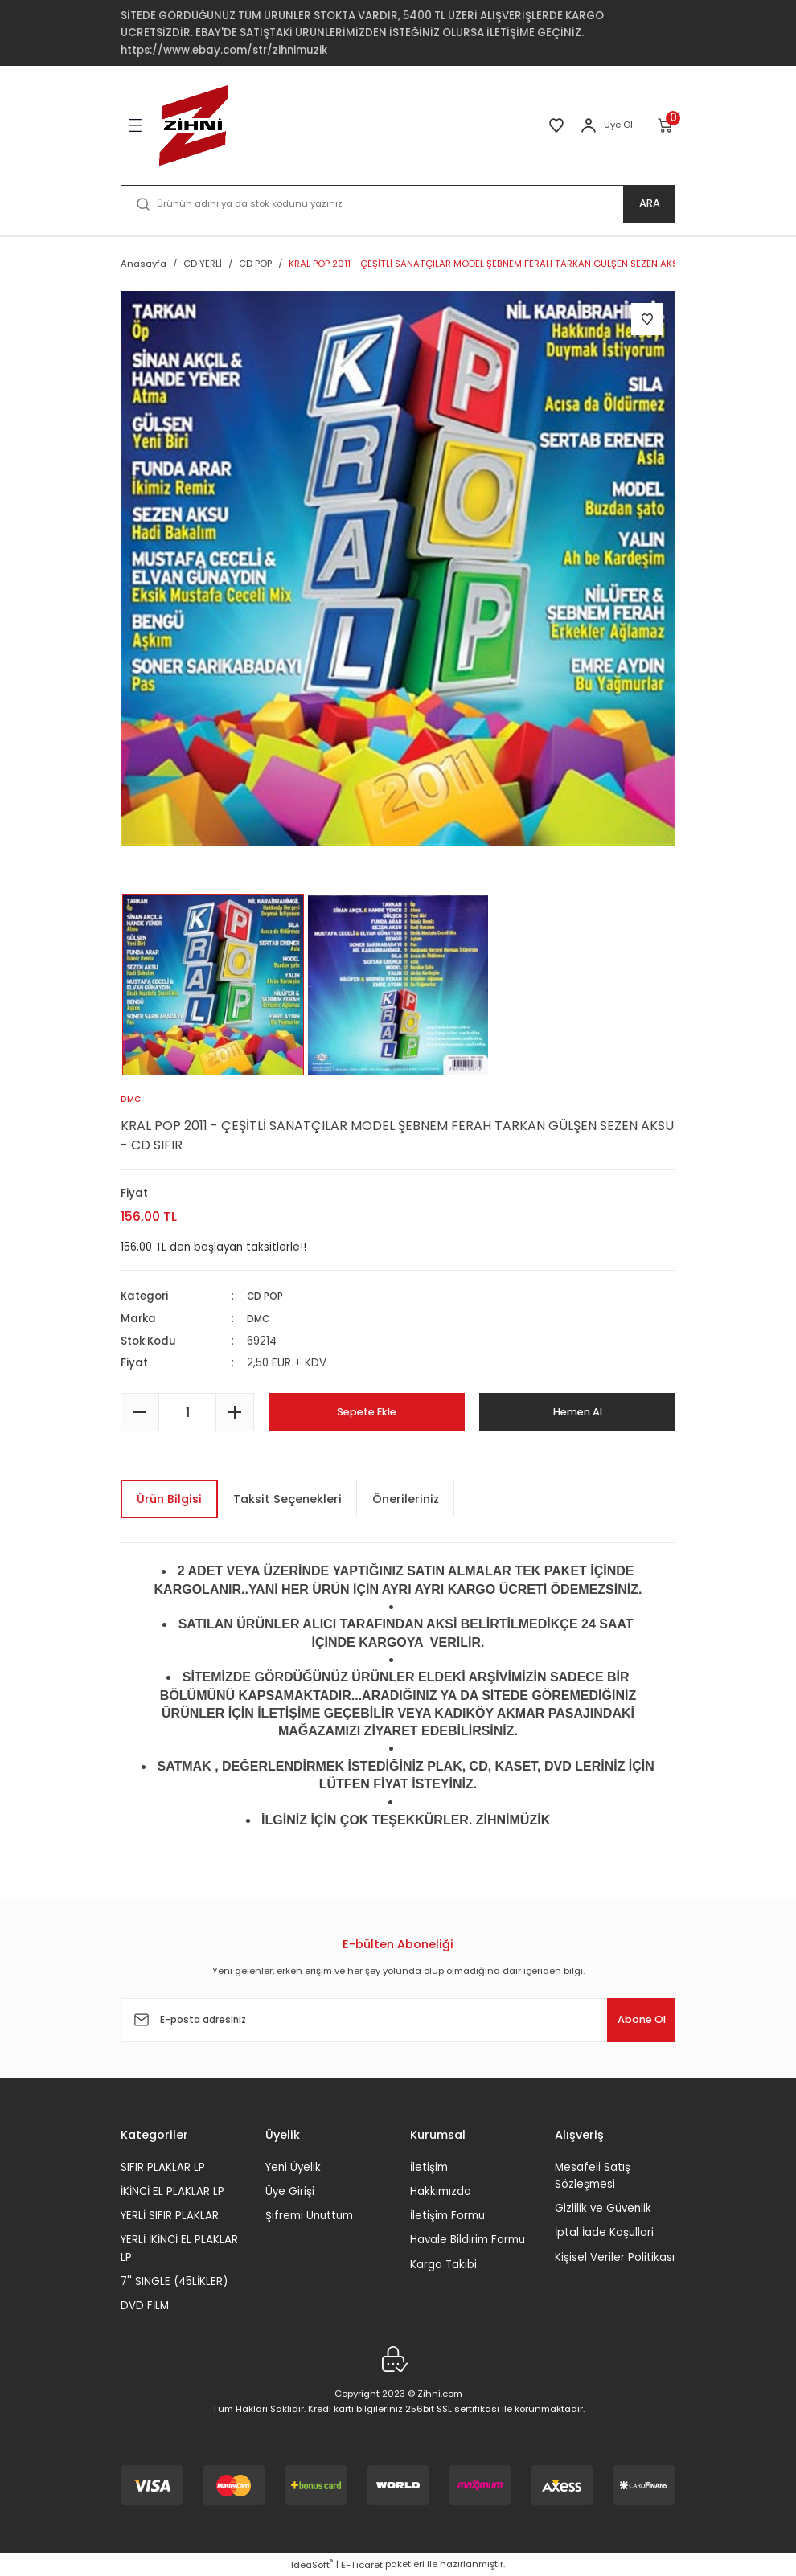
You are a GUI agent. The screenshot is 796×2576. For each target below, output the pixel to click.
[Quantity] (187, 1412)
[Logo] (193, 125)
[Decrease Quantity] (139, 1412)
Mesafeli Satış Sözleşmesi (592, 2176)
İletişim (429, 2167)
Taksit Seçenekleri (287, 1499)
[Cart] (666, 125)
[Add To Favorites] (647, 319)
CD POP (267, 1296)
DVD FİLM (145, 2305)
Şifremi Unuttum (309, 2215)
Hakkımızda (440, 2191)
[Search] (398, 204)
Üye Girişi (289, 2191)
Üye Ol (618, 124)
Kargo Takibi (443, 2264)
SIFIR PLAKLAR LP (163, 2167)
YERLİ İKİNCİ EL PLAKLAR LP (179, 2248)
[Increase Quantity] (234, 1412)
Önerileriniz (405, 1499)
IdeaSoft (312, 2564)
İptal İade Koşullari (604, 2232)
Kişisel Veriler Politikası (615, 2257)
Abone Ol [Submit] (626, 2020)
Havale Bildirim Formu (467, 2239)
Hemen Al (577, 1412)
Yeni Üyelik (293, 2167)
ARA (649, 204)
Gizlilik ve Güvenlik (603, 2208)
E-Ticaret (362, 2564)
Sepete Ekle (366, 1412)
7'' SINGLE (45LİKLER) (174, 2281)
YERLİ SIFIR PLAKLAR (170, 2215)
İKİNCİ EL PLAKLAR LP (172, 2191)
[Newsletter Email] (398, 2020)
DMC (260, 1319)
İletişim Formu (447, 2215)
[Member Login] (589, 125)
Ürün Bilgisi (169, 1499)
